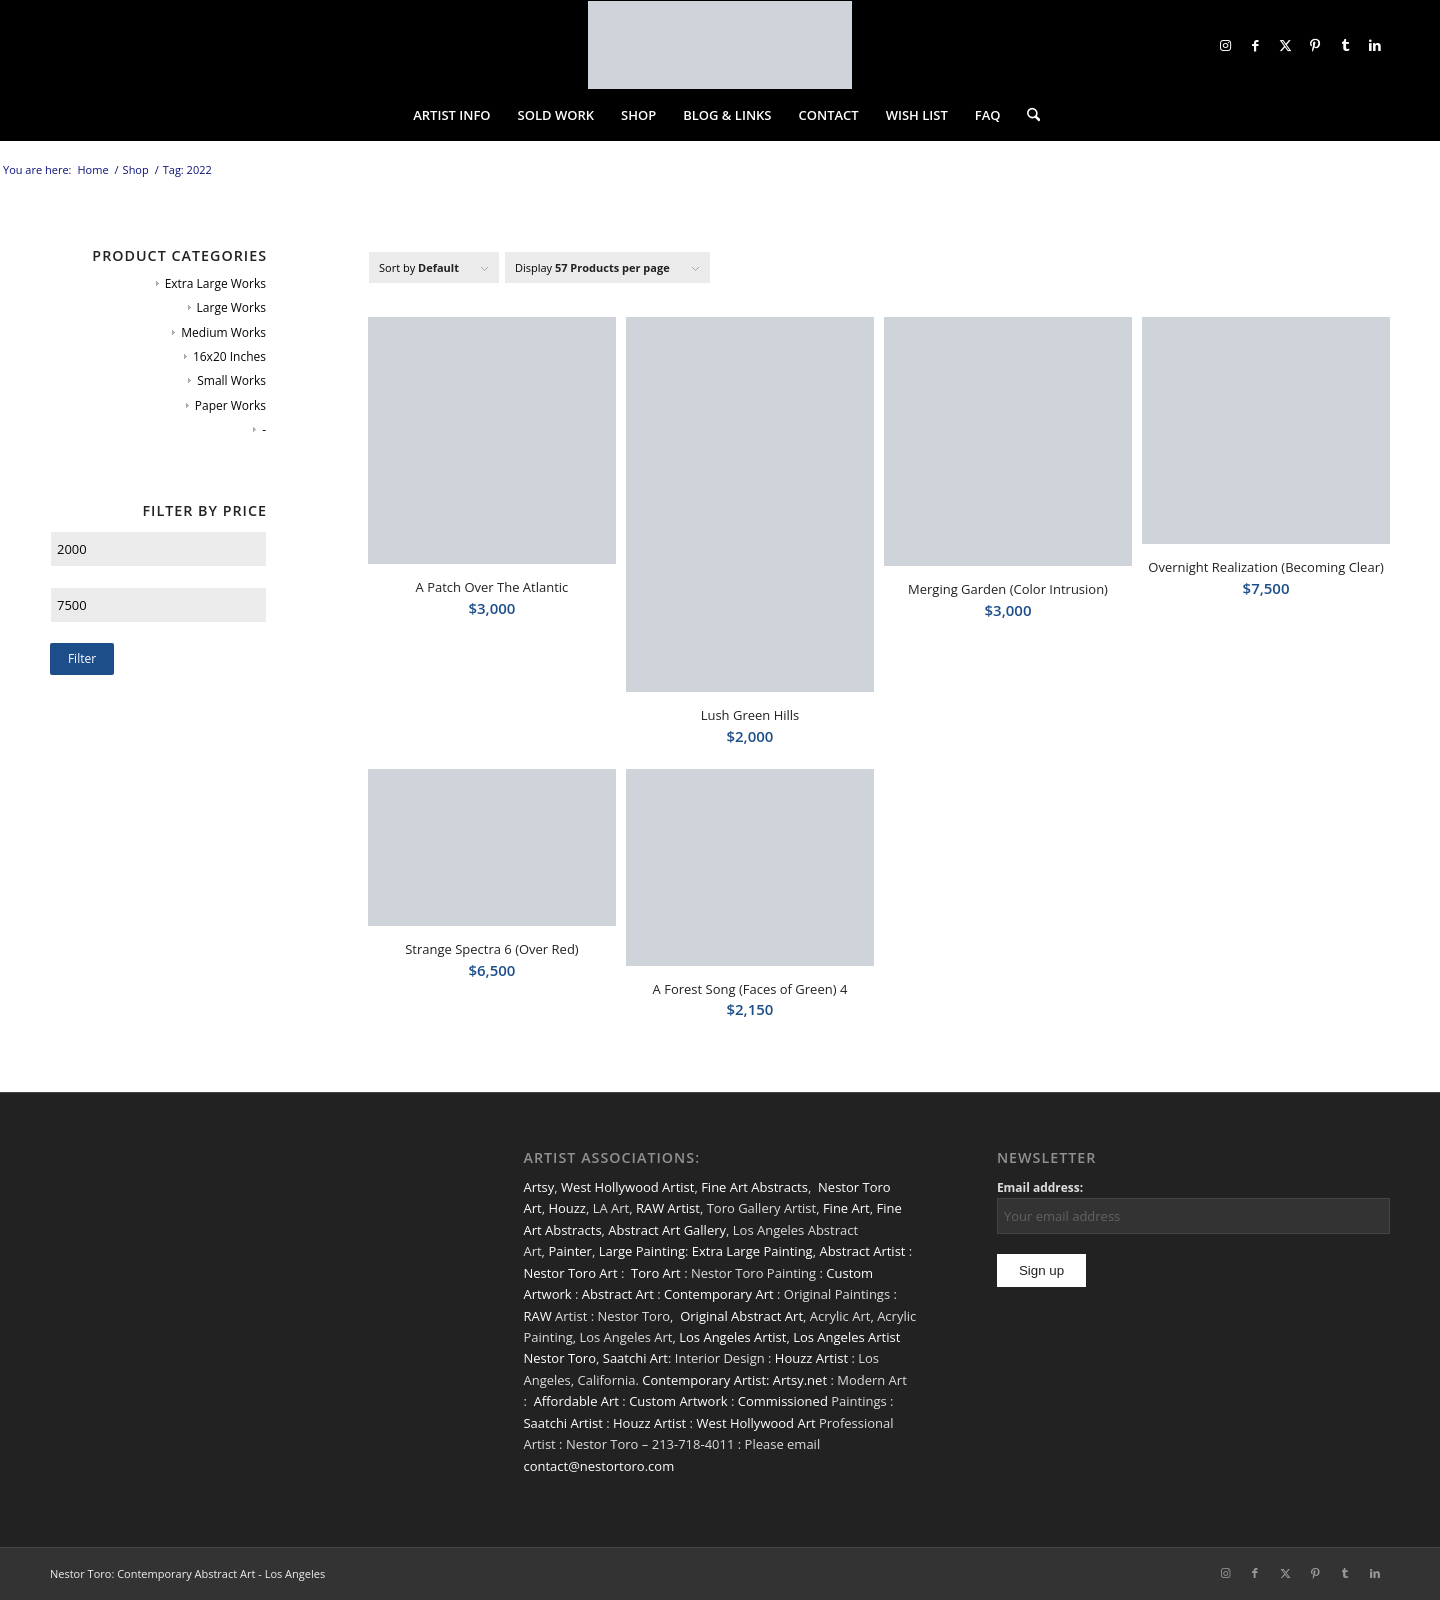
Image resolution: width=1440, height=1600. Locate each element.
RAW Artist (668, 1208)
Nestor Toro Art (570, 1273)
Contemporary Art (719, 1294)
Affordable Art (576, 1401)
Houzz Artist (811, 1358)
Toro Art (656, 1273)
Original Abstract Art (741, 1316)
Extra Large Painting (752, 1251)
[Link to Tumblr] (1345, 45)
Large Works (231, 307)
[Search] (1027, 115)
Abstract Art (618, 1294)
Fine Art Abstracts (754, 1187)
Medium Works (223, 332)
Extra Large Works (215, 283)
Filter (82, 658)
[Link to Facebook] (1255, 45)
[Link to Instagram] (1225, 45)
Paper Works (230, 405)
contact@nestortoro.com (598, 1466)
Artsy (538, 1187)
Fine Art (846, 1208)
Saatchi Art (635, 1358)
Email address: (1040, 1187)
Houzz (567, 1208)
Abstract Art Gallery (667, 1230)
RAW (537, 1316)
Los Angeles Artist (732, 1337)
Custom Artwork (678, 1401)
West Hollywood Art (755, 1423)
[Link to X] (1285, 45)
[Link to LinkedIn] (1375, 45)
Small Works (231, 380)
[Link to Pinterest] (1315, 45)
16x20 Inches (229, 356)
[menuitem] (451, 115)
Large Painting (642, 1251)
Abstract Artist (862, 1251)
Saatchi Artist (562, 1423)
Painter (570, 1251)
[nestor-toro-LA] (720, 45)
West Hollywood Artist (627, 1187)
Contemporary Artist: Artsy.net (734, 1380)
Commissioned (783, 1401)
